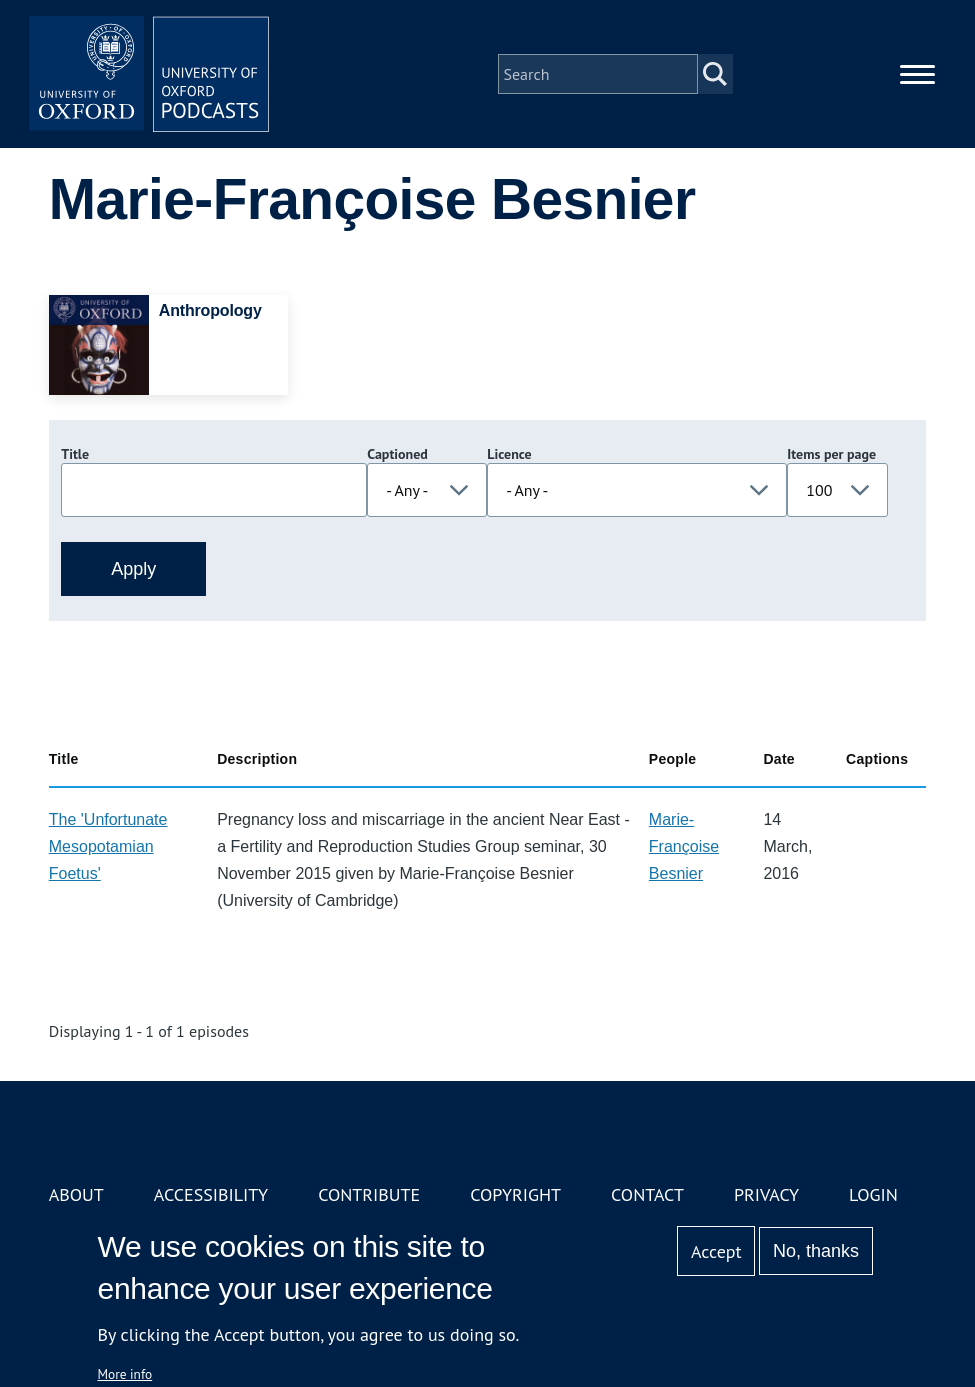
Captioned (397, 454)
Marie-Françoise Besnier (684, 846)
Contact (647, 1194)
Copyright (515, 1194)
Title (75, 454)
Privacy (766, 1194)
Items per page (831, 454)
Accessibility (211, 1194)
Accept (716, 1251)
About (76, 1194)
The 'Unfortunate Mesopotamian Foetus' (108, 846)
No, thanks (816, 1251)
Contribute (369, 1194)
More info (125, 1374)
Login (873, 1194)
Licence (509, 454)
